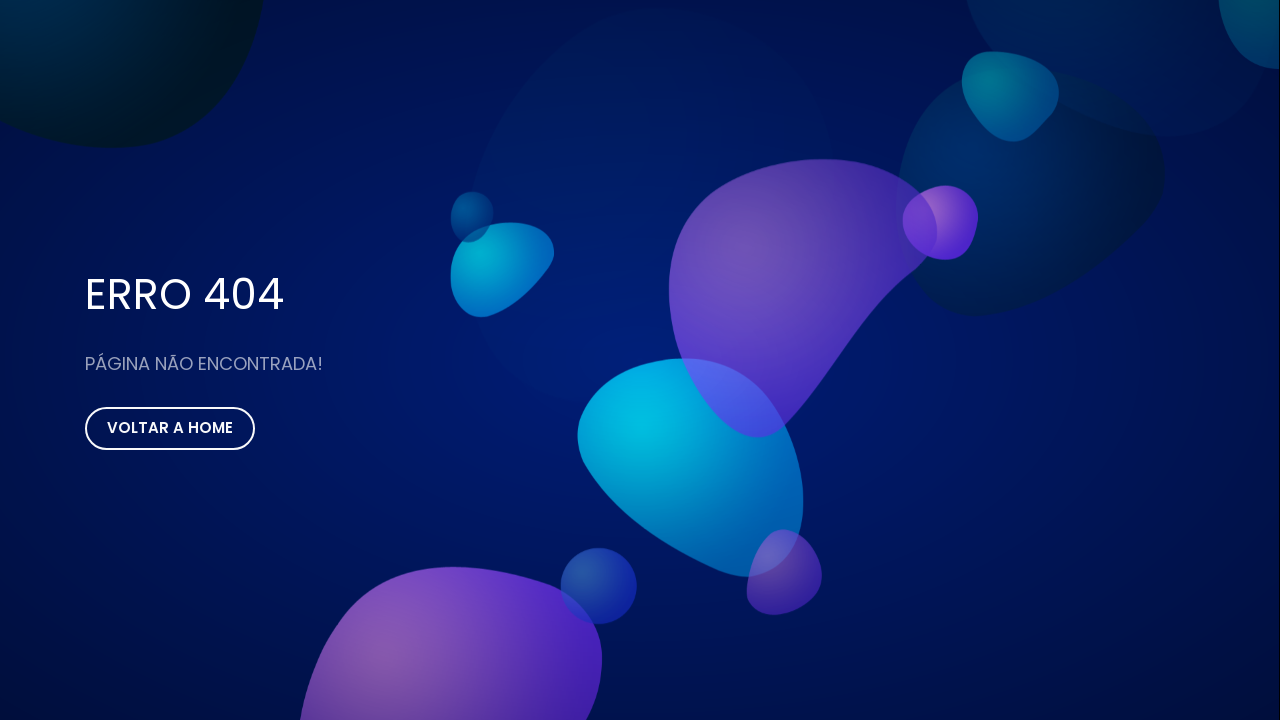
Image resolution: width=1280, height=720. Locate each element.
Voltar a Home (170, 427)
